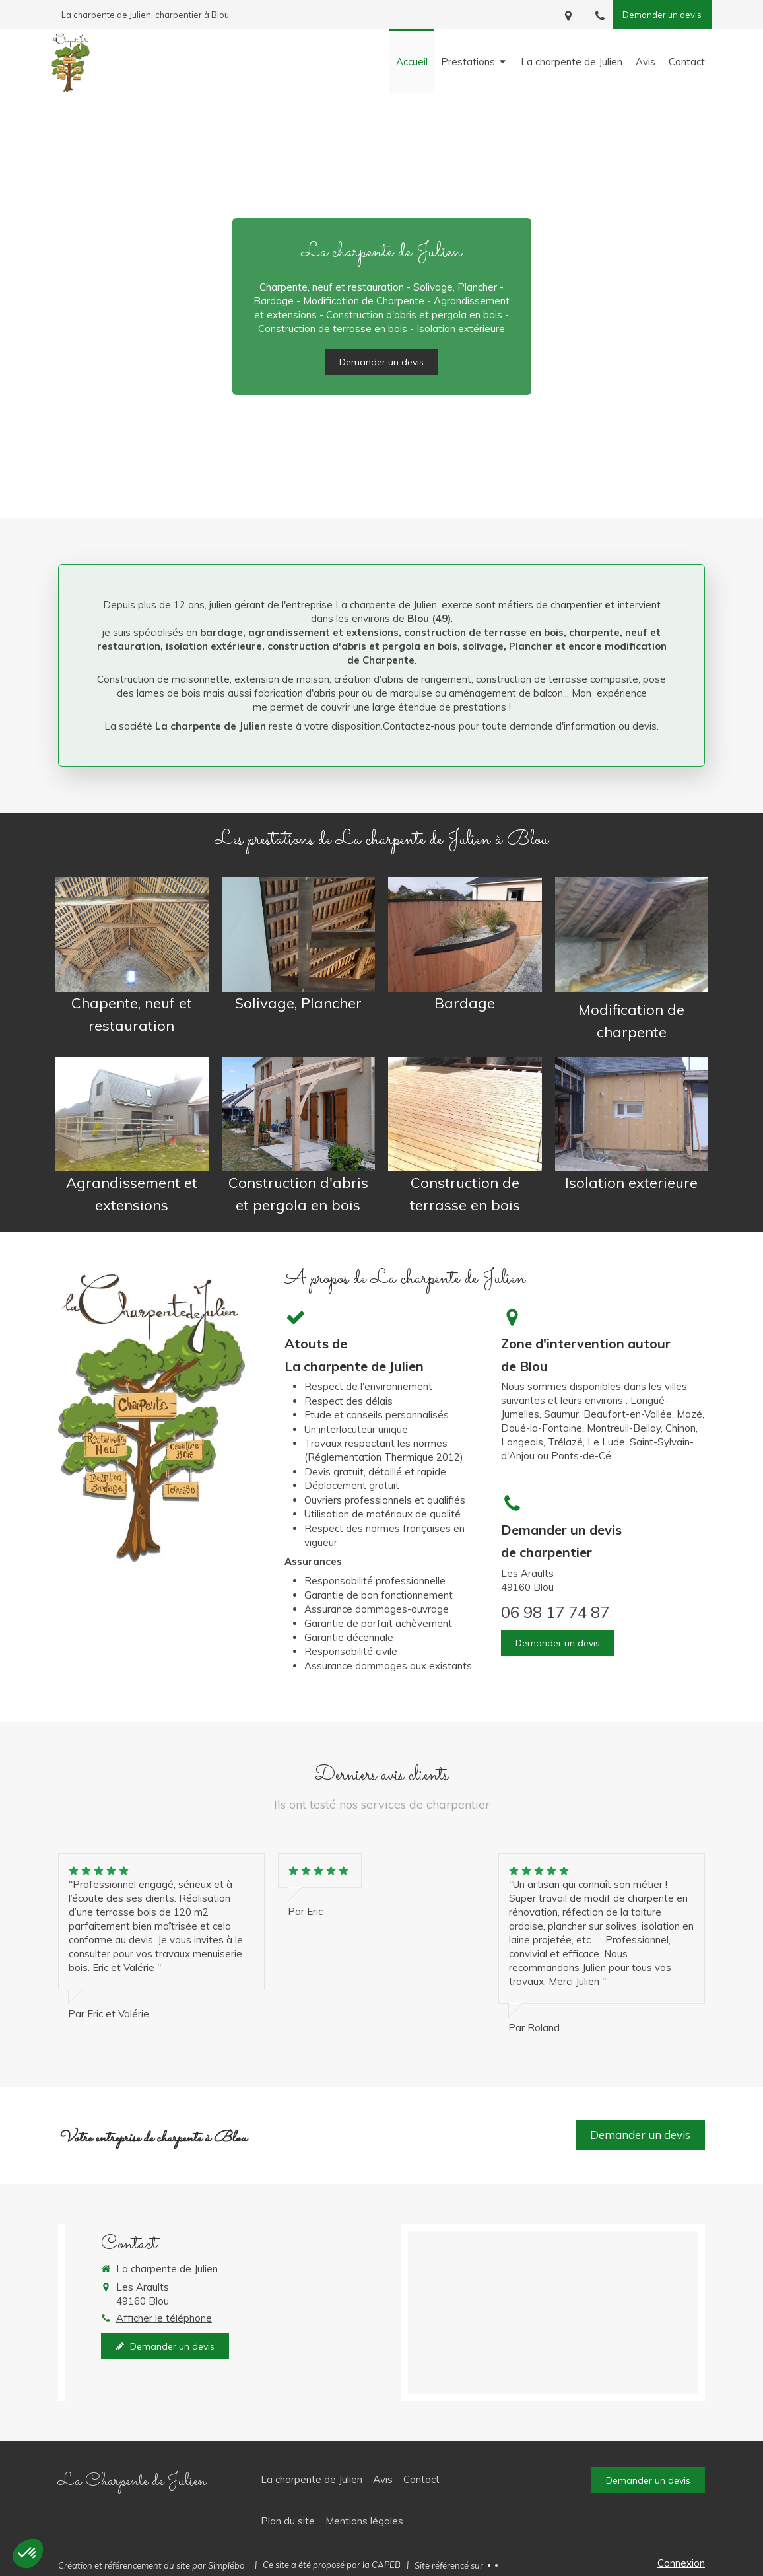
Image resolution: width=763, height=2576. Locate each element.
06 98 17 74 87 (555, 1612)
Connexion (681, 2563)
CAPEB (386, 2564)
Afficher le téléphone (164, 2318)
